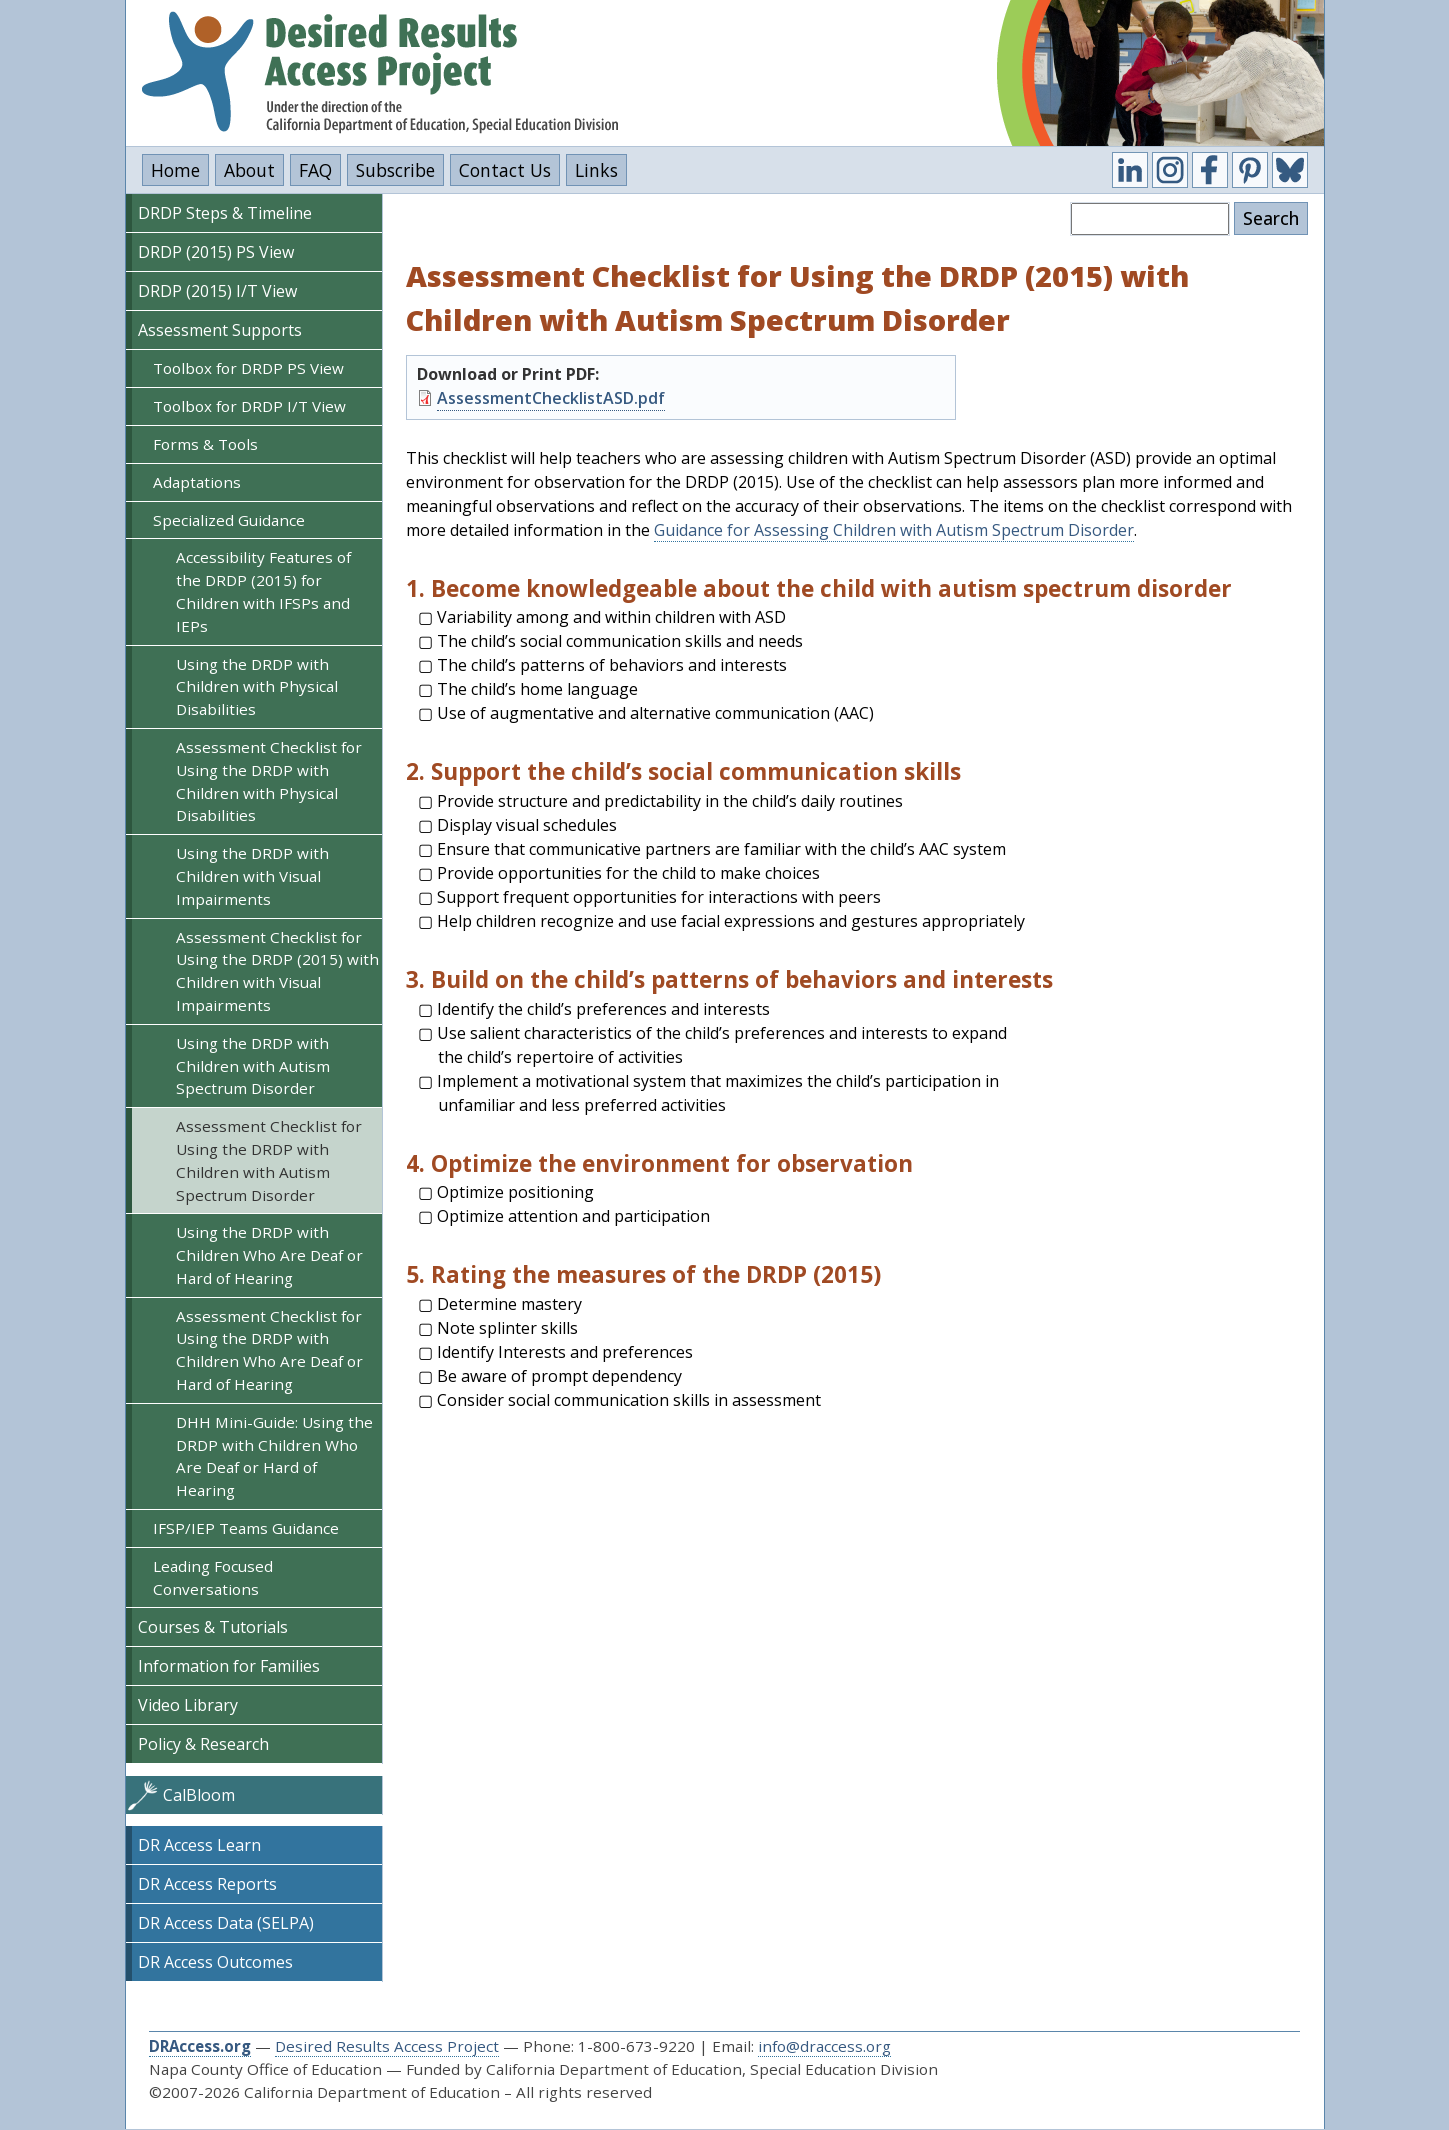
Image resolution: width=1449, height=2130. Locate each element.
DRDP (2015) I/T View (217, 291)
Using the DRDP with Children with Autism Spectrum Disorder (253, 1066)
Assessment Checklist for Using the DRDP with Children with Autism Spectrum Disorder (269, 1160)
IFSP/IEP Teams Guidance (246, 1528)
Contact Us (505, 170)
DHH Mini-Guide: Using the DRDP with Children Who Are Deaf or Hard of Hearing (274, 1456)
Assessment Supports (220, 330)
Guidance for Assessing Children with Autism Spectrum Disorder (894, 530)
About (249, 170)
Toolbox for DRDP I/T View (249, 406)
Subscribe (395, 170)
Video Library (188, 1705)
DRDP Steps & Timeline (225, 213)
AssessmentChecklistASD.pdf (551, 398)
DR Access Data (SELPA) (226, 1923)
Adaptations (197, 482)
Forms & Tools (205, 444)
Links (596, 170)
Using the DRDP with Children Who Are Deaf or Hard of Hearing (269, 1255)
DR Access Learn (199, 1845)
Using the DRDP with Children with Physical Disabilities (257, 687)
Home (175, 170)
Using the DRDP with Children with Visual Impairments (252, 876)
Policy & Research (203, 1744)
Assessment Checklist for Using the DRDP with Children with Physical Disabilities (269, 781)
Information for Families (229, 1666)
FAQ (315, 170)
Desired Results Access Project (387, 2046)
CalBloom (199, 1795)
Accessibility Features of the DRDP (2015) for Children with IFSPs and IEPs (263, 591)
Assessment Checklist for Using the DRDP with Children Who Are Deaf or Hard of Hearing (269, 1350)
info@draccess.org (824, 2046)
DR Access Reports (207, 1884)
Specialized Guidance (229, 520)
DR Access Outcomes (215, 1962)
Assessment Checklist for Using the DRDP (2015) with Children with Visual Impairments (277, 971)
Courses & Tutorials (213, 1627)
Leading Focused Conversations (213, 1577)
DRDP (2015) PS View (216, 252)
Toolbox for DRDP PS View (248, 368)
